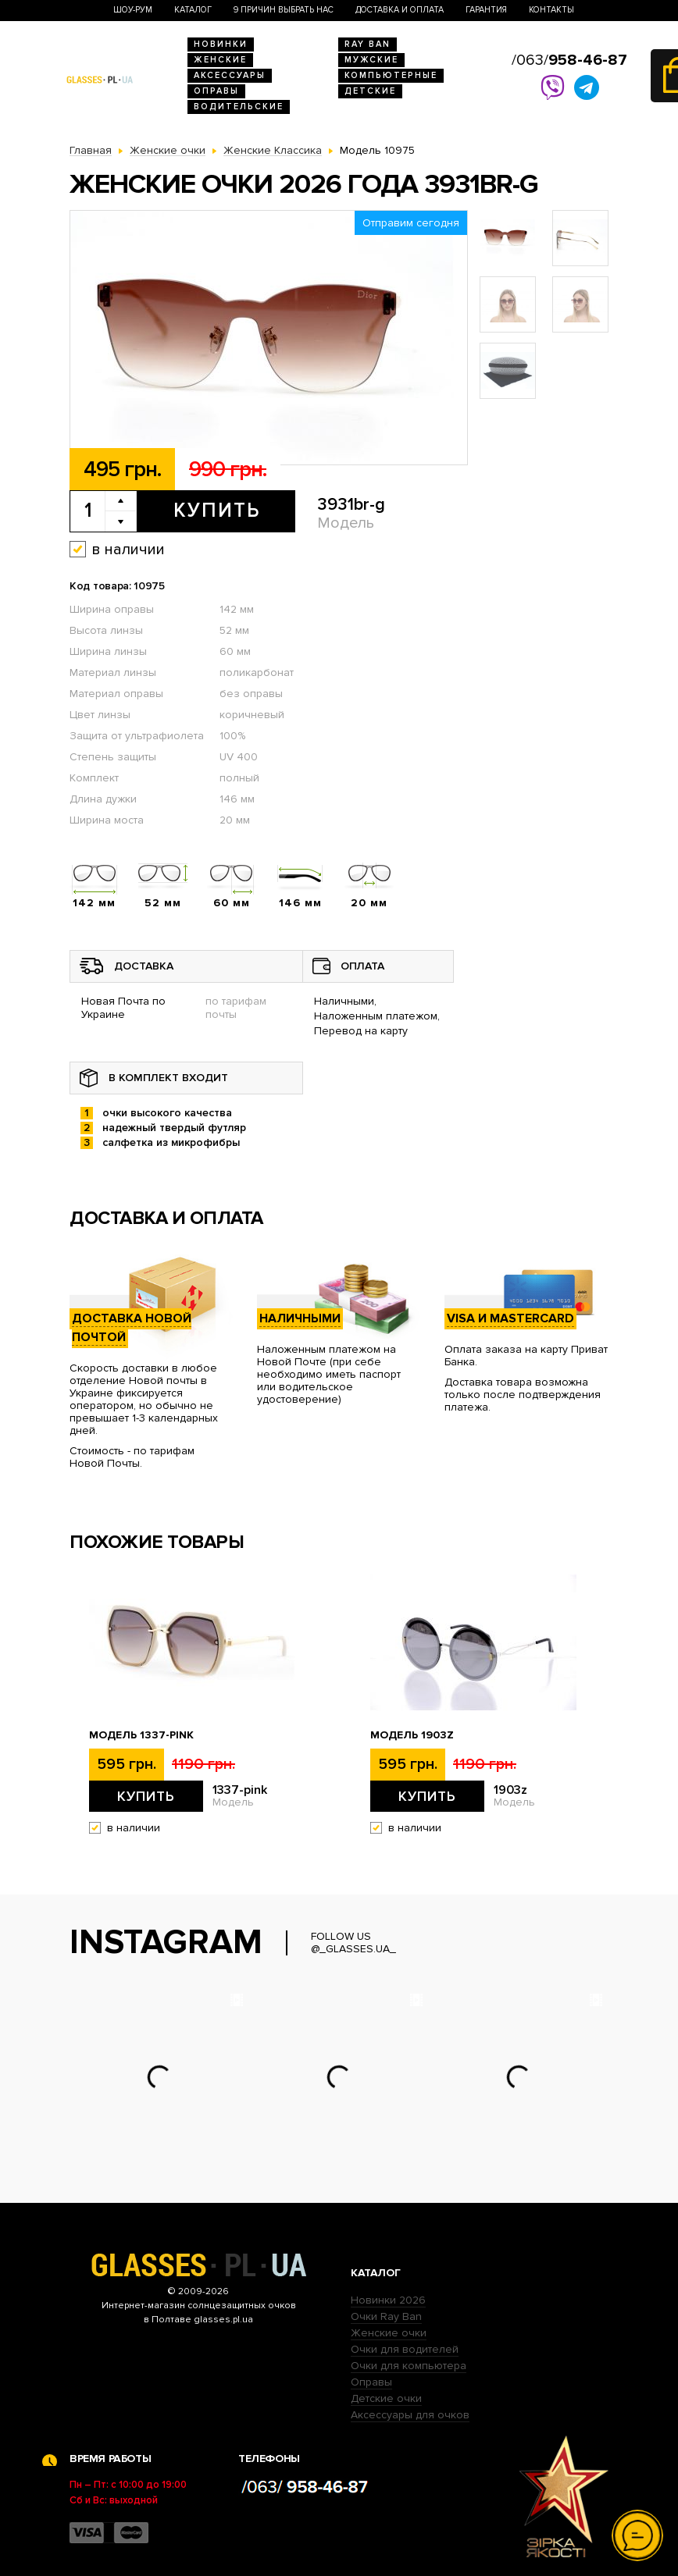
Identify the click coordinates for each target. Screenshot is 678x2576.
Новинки (221, 44)
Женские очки (388, 2332)
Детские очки (386, 2398)
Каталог (193, 10)
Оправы (216, 91)
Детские (370, 91)
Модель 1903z (412, 1735)
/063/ (569, 60)
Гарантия (486, 10)
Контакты (551, 10)
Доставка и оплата (399, 10)
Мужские (371, 60)
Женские (220, 60)
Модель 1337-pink (141, 1735)
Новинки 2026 (388, 2300)
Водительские (239, 106)
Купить (216, 510)
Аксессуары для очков (410, 2414)
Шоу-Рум (132, 10)
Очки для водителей (405, 2349)
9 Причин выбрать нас (284, 10)
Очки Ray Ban (386, 2316)
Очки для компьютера (408, 2365)
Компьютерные (390, 75)
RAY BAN (367, 44)
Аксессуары (230, 75)
